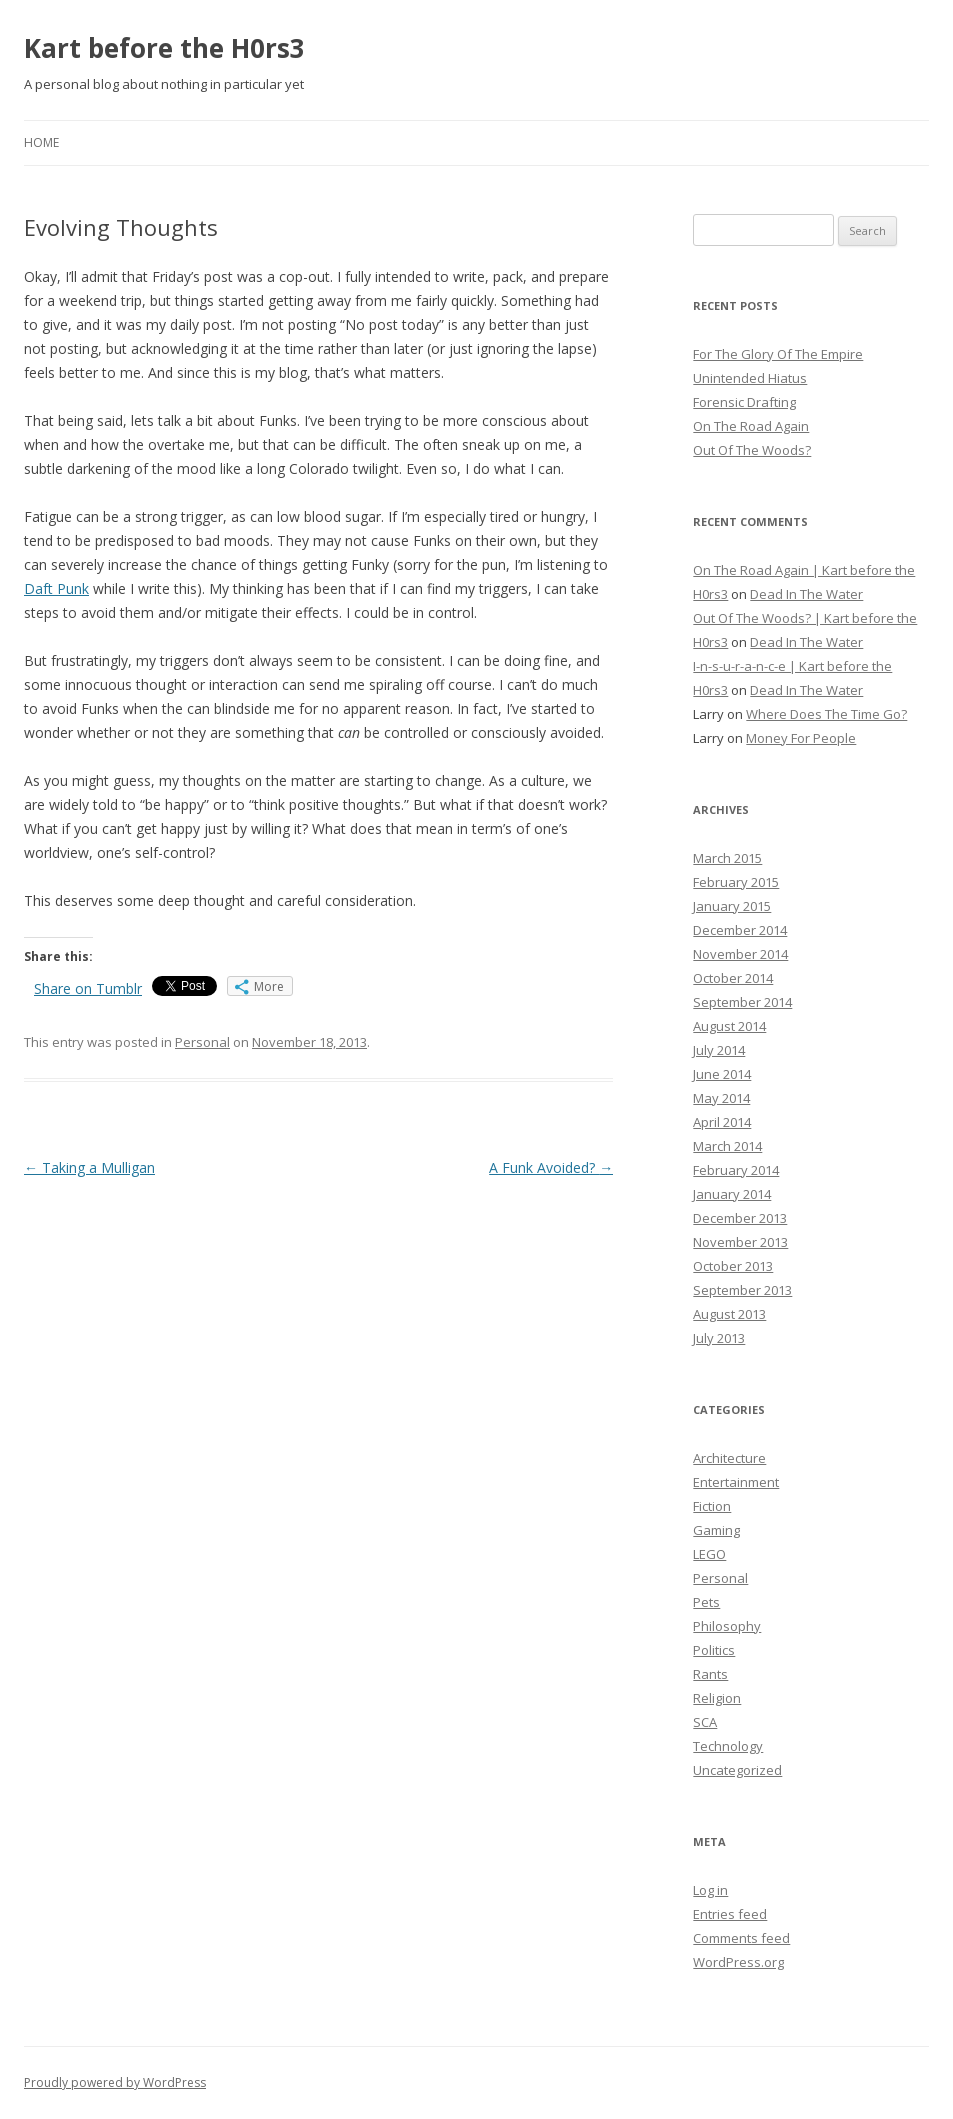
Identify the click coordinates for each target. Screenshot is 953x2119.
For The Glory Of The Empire (778, 354)
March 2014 (727, 1146)
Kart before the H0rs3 (164, 48)
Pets (706, 1602)
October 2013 (733, 1266)
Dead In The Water (806, 594)
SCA (705, 1722)
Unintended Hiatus (750, 378)
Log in (710, 1890)
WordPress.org (738, 1962)
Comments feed (741, 1938)
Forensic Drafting (744, 402)
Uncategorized (737, 1770)
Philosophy (727, 1626)
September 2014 (742, 1002)
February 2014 (736, 1170)
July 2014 (719, 1050)
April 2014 (722, 1122)
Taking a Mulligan (89, 1167)
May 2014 (721, 1098)
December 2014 (740, 930)
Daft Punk (56, 588)
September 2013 (742, 1290)
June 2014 (722, 1074)
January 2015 (732, 906)
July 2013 (719, 1338)
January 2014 (732, 1194)
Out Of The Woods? (752, 450)
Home (41, 142)
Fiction (712, 1506)
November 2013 (740, 1242)
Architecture (729, 1458)
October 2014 (733, 978)
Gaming (716, 1530)
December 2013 (740, 1218)
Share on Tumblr (88, 988)
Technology (728, 1746)
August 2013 (729, 1314)
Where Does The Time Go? (826, 714)
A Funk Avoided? (551, 1167)
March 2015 (727, 858)
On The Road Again (751, 426)
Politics (714, 1650)
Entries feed (730, 1914)
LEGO (709, 1554)
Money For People (801, 738)
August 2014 (729, 1026)
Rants (710, 1674)
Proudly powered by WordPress (115, 2082)
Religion (717, 1698)
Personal (202, 1042)
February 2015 (736, 882)
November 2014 (740, 954)
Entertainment (736, 1482)
